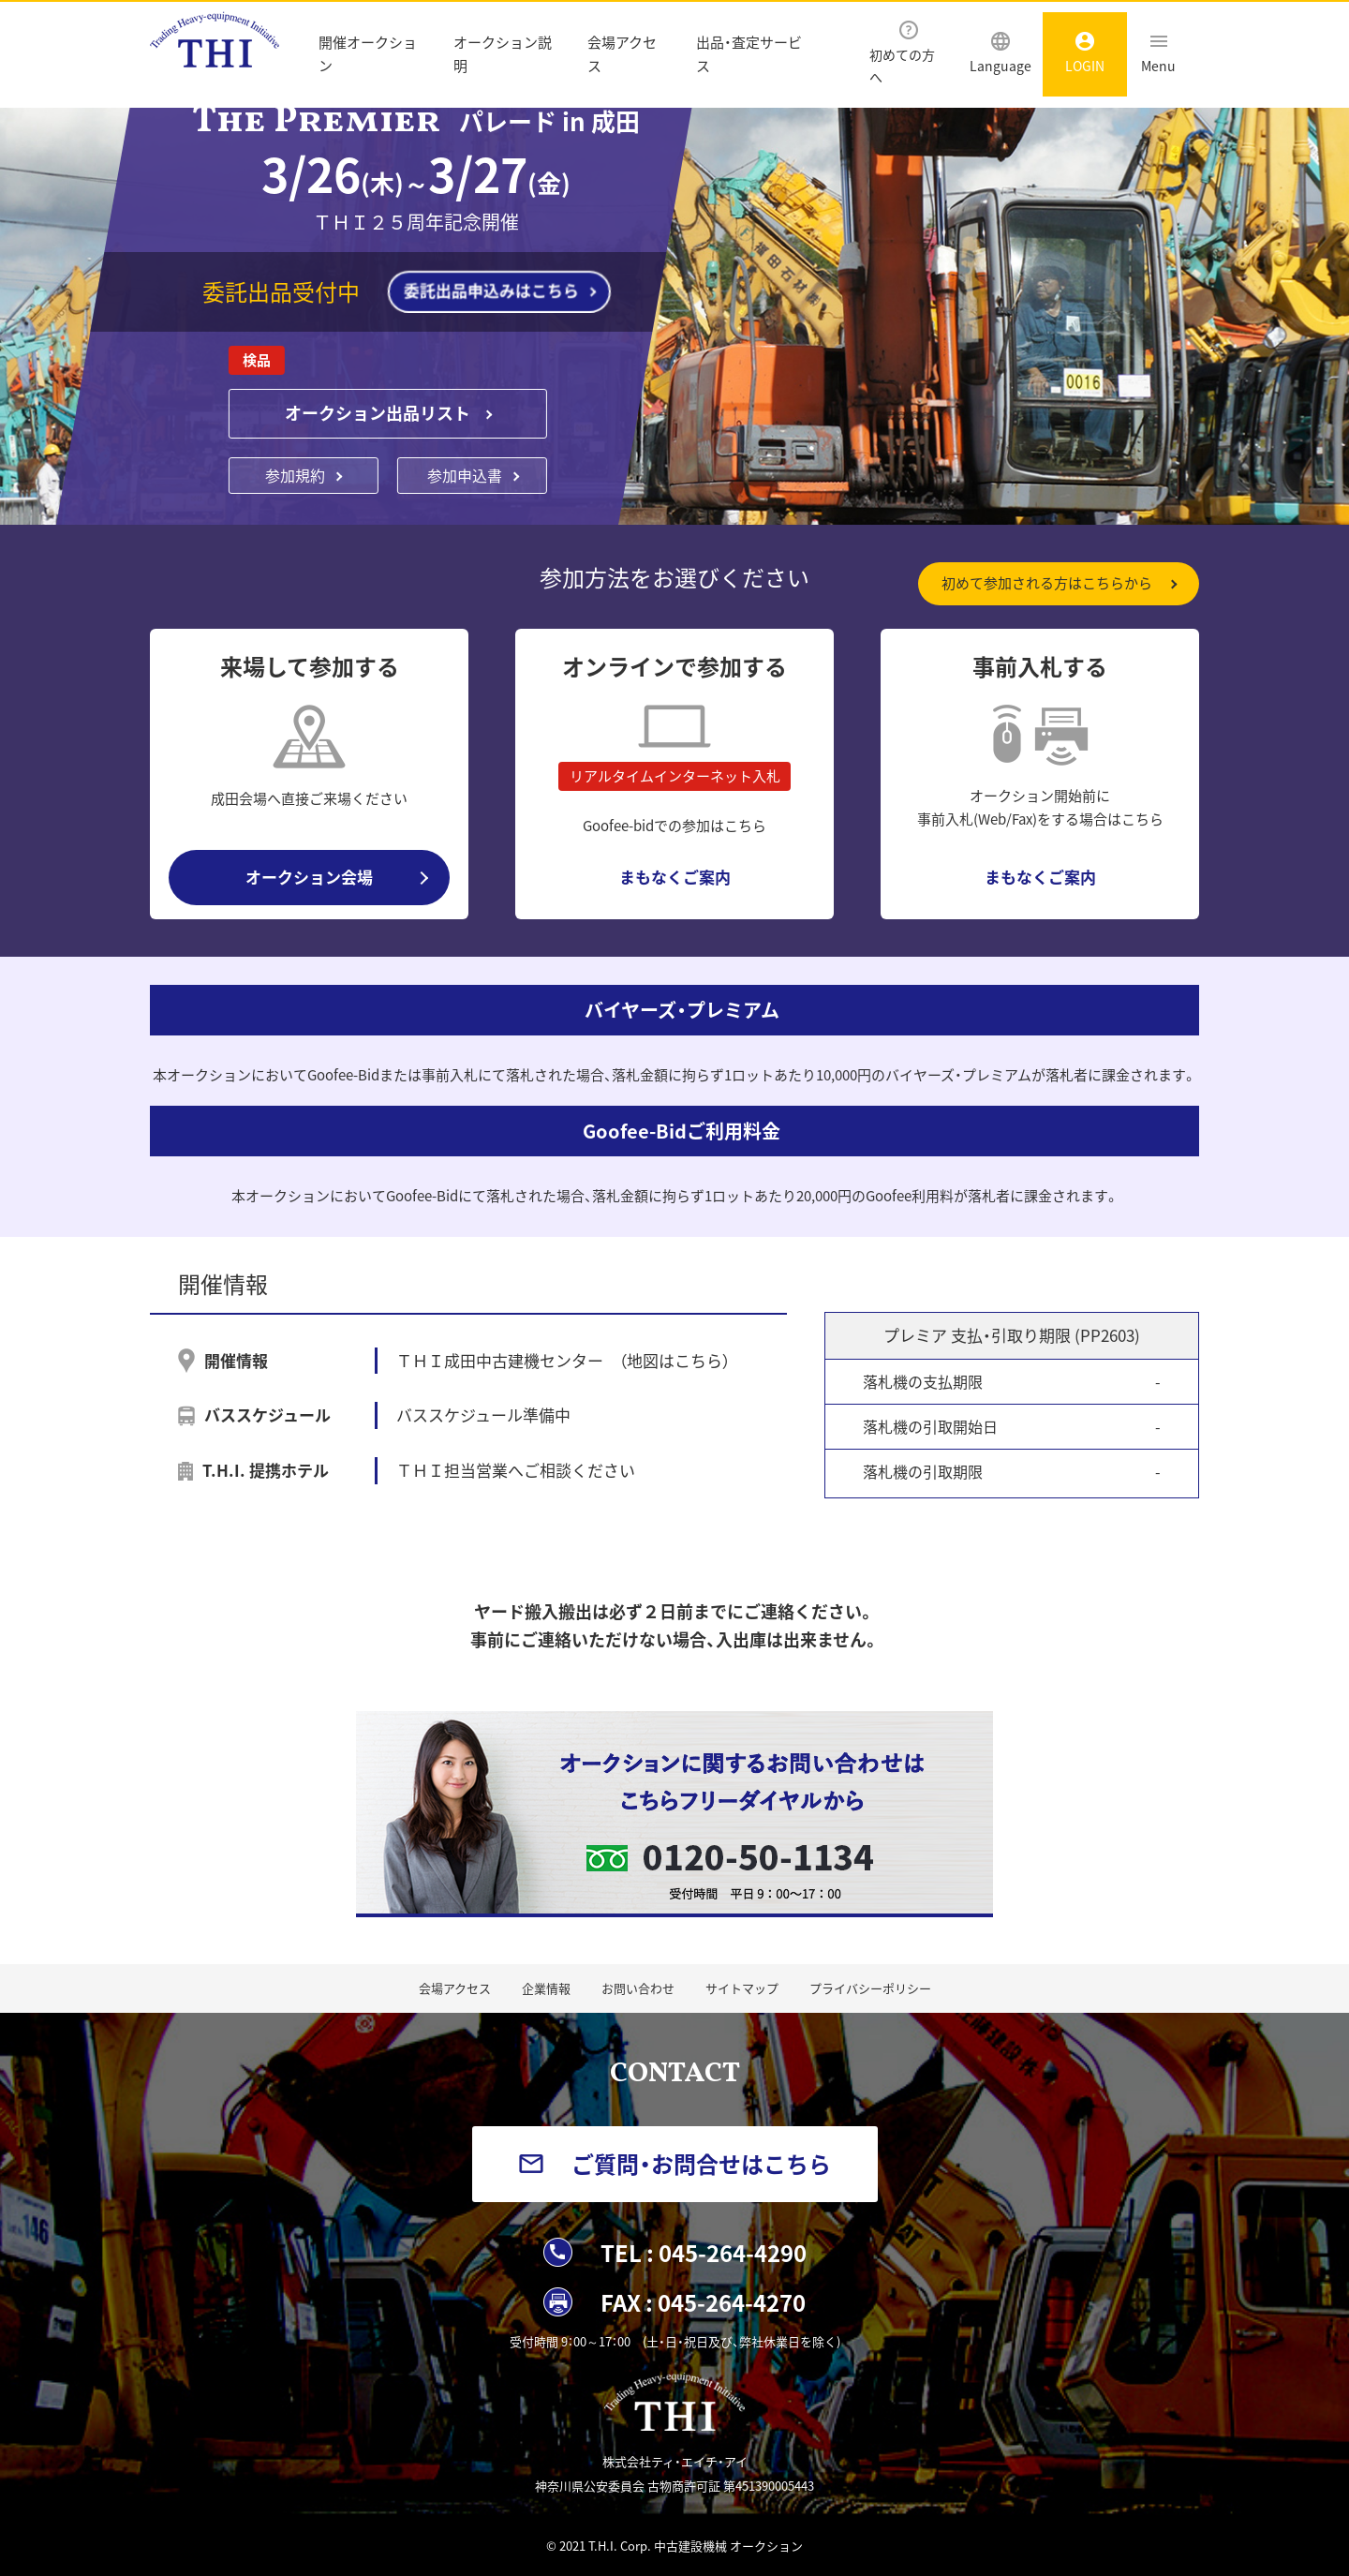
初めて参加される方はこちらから (1046, 583)
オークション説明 (502, 54)
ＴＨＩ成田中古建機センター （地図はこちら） (563, 1360)
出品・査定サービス (749, 54)
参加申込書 (464, 475)
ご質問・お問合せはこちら (701, 2164)
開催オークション (368, 54)
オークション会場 (309, 876)
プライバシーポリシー (870, 1988)
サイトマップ (741, 1988)
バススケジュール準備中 (483, 1414)
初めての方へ (902, 53)
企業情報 (546, 1988)
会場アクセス (622, 54)
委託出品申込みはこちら (491, 290)
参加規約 (295, 475)
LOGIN (1084, 53)
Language (1000, 53)
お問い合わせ (637, 1988)
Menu (1158, 53)
